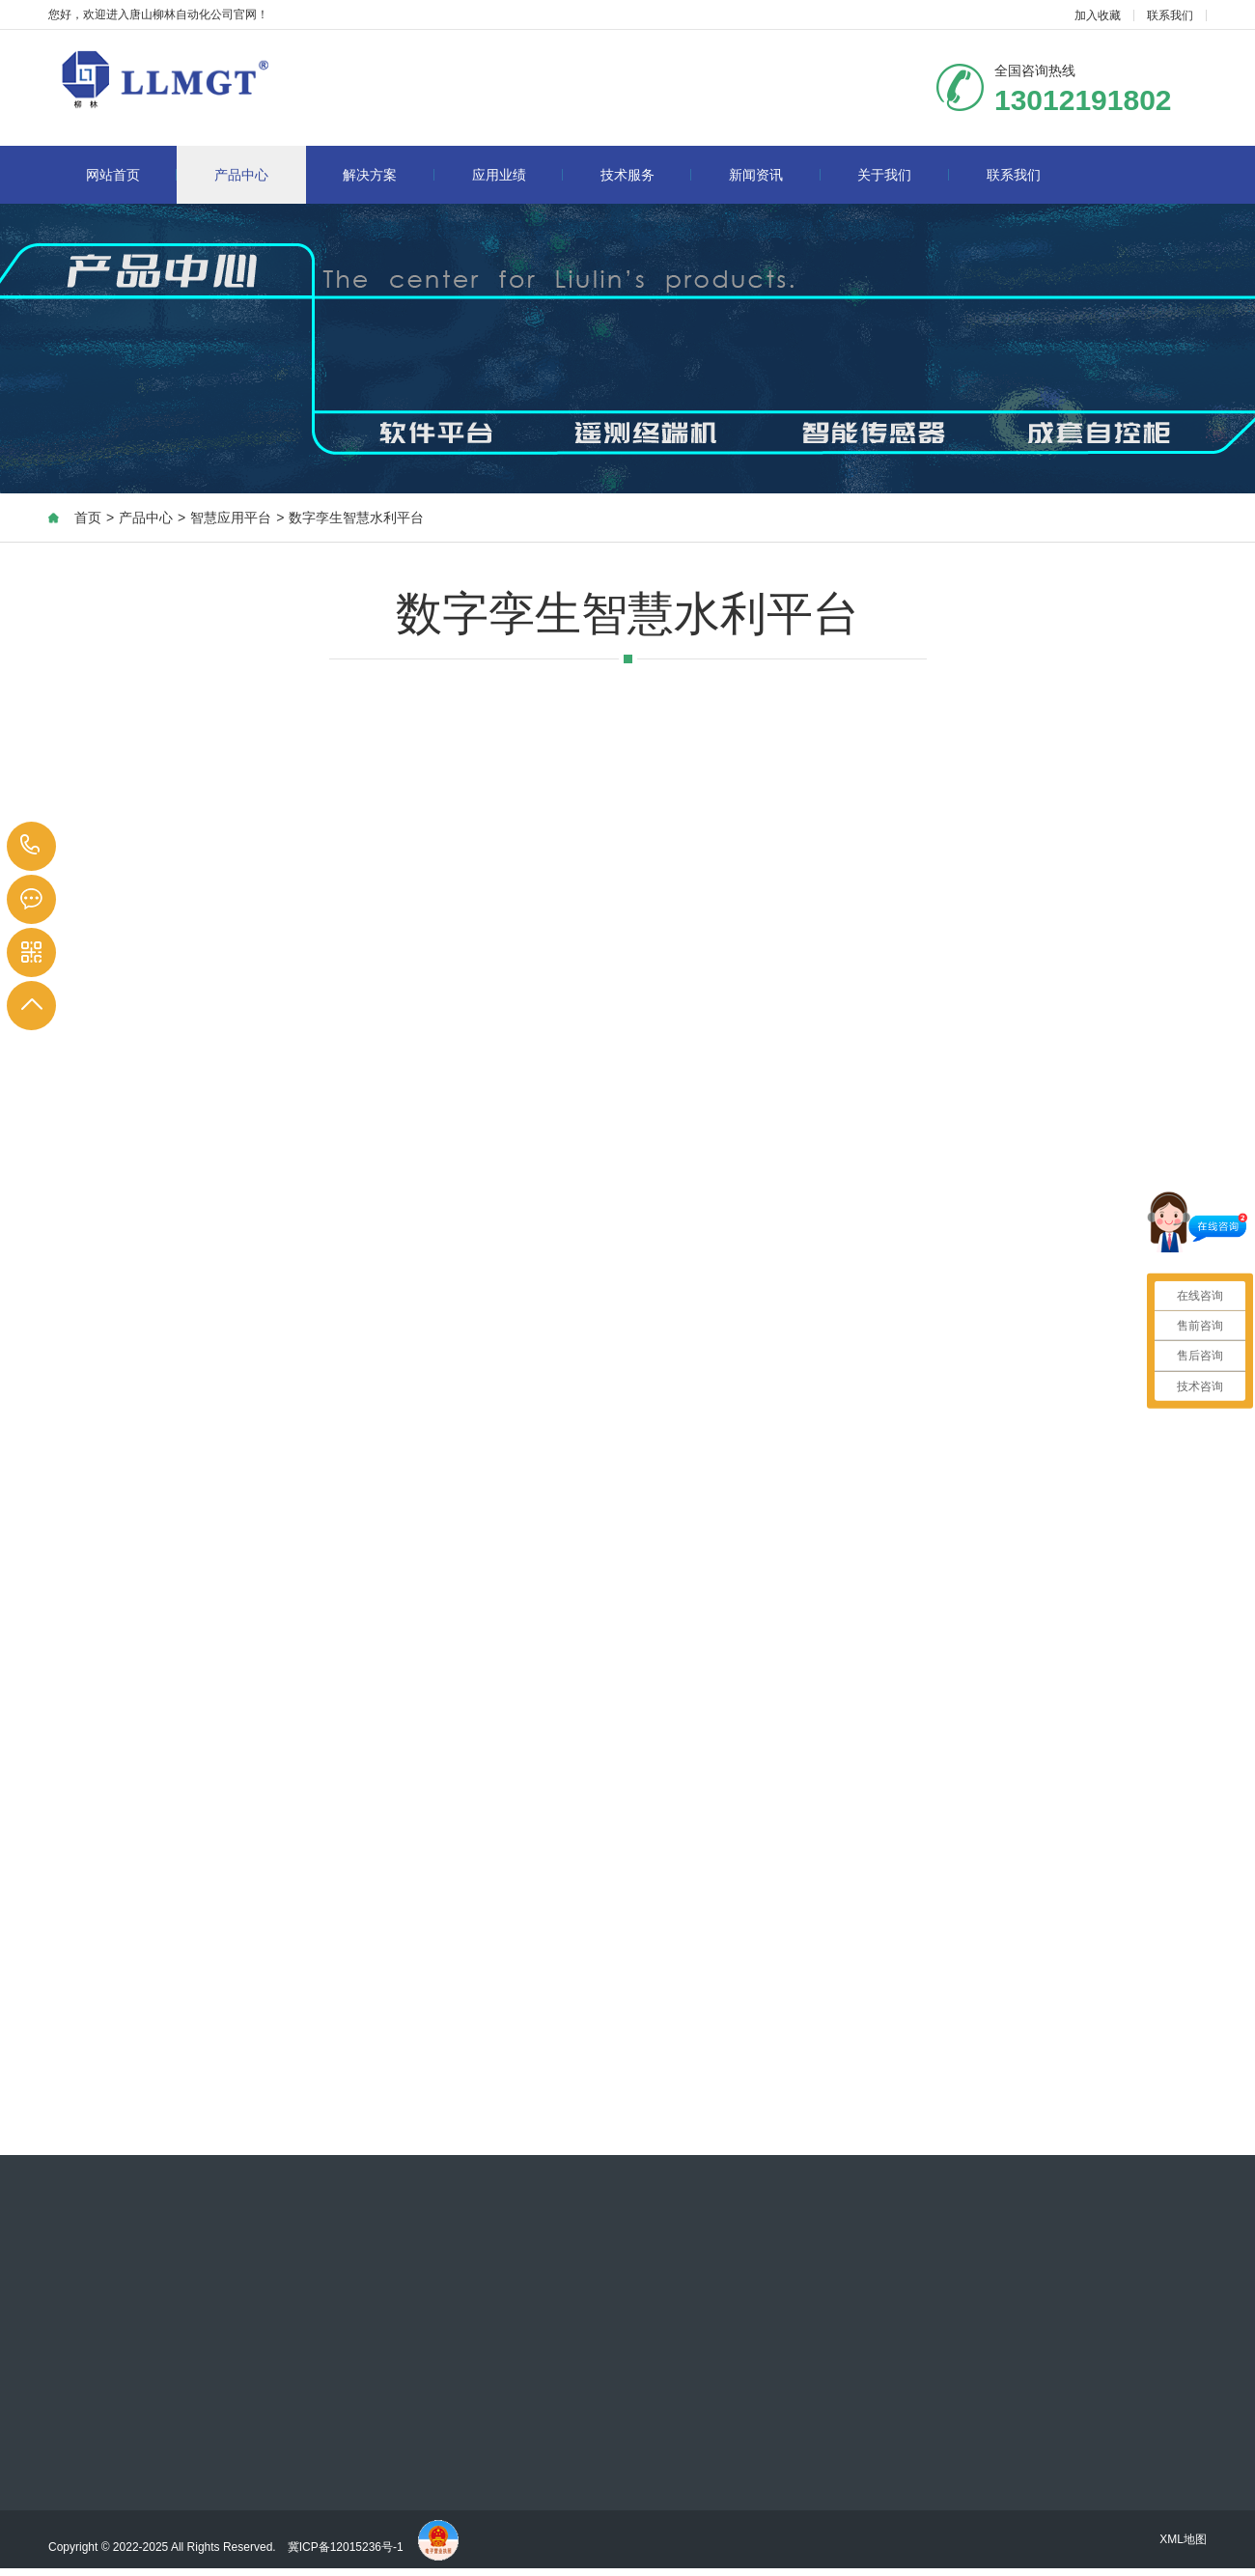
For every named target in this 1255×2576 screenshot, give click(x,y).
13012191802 (30, 845)
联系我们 (1170, 15)
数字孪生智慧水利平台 (356, 517)
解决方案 (388, 174)
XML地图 (1183, 2539)
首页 (87, 517)
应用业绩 (518, 174)
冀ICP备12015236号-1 (347, 2547)
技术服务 (646, 174)
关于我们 (903, 174)
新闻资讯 (775, 174)
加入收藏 (1097, 15)
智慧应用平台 (230, 517)
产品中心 (241, 174)
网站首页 (132, 174)
